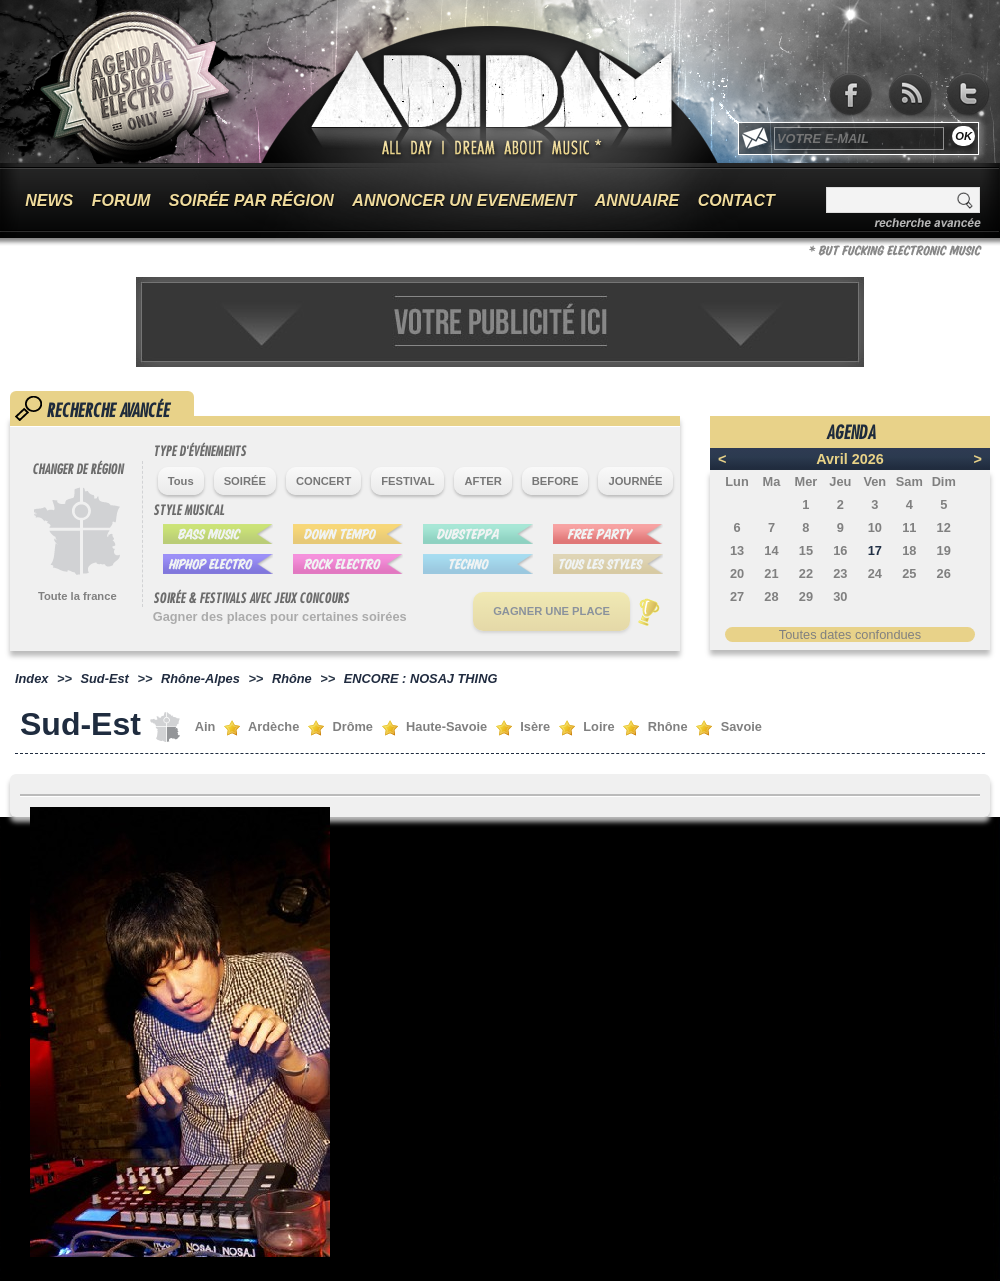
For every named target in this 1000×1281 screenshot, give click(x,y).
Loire (598, 726)
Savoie (741, 726)
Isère (535, 726)
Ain (205, 726)
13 (737, 550)
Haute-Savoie (446, 726)
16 (840, 550)
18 (909, 550)
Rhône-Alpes (200, 678)
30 (840, 596)
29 (806, 596)
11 (909, 527)
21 (771, 573)
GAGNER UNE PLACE (551, 611)
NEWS (49, 200)
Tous (181, 481)
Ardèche (273, 726)
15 (806, 550)
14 (771, 550)
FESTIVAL (407, 481)
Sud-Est (105, 678)
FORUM (121, 200)
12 (944, 527)
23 (840, 573)
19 (944, 550)
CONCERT (323, 481)
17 (875, 550)
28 (771, 596)
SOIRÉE (245, 481)
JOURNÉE (635, 481)
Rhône (292, 678)
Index (31, 678)
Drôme (352, 726)
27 (737, 596)
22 (806, 573)
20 (737, 573)
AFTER (482, 481)
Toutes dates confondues (850, 634)
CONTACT (736, 200)
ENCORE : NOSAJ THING (421, 678)
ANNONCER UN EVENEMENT (464, 200)
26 (944, 573)
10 (875, 527)
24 (875, 573)
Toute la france (77, 596)
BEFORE (555, 481)
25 (909, 573)
